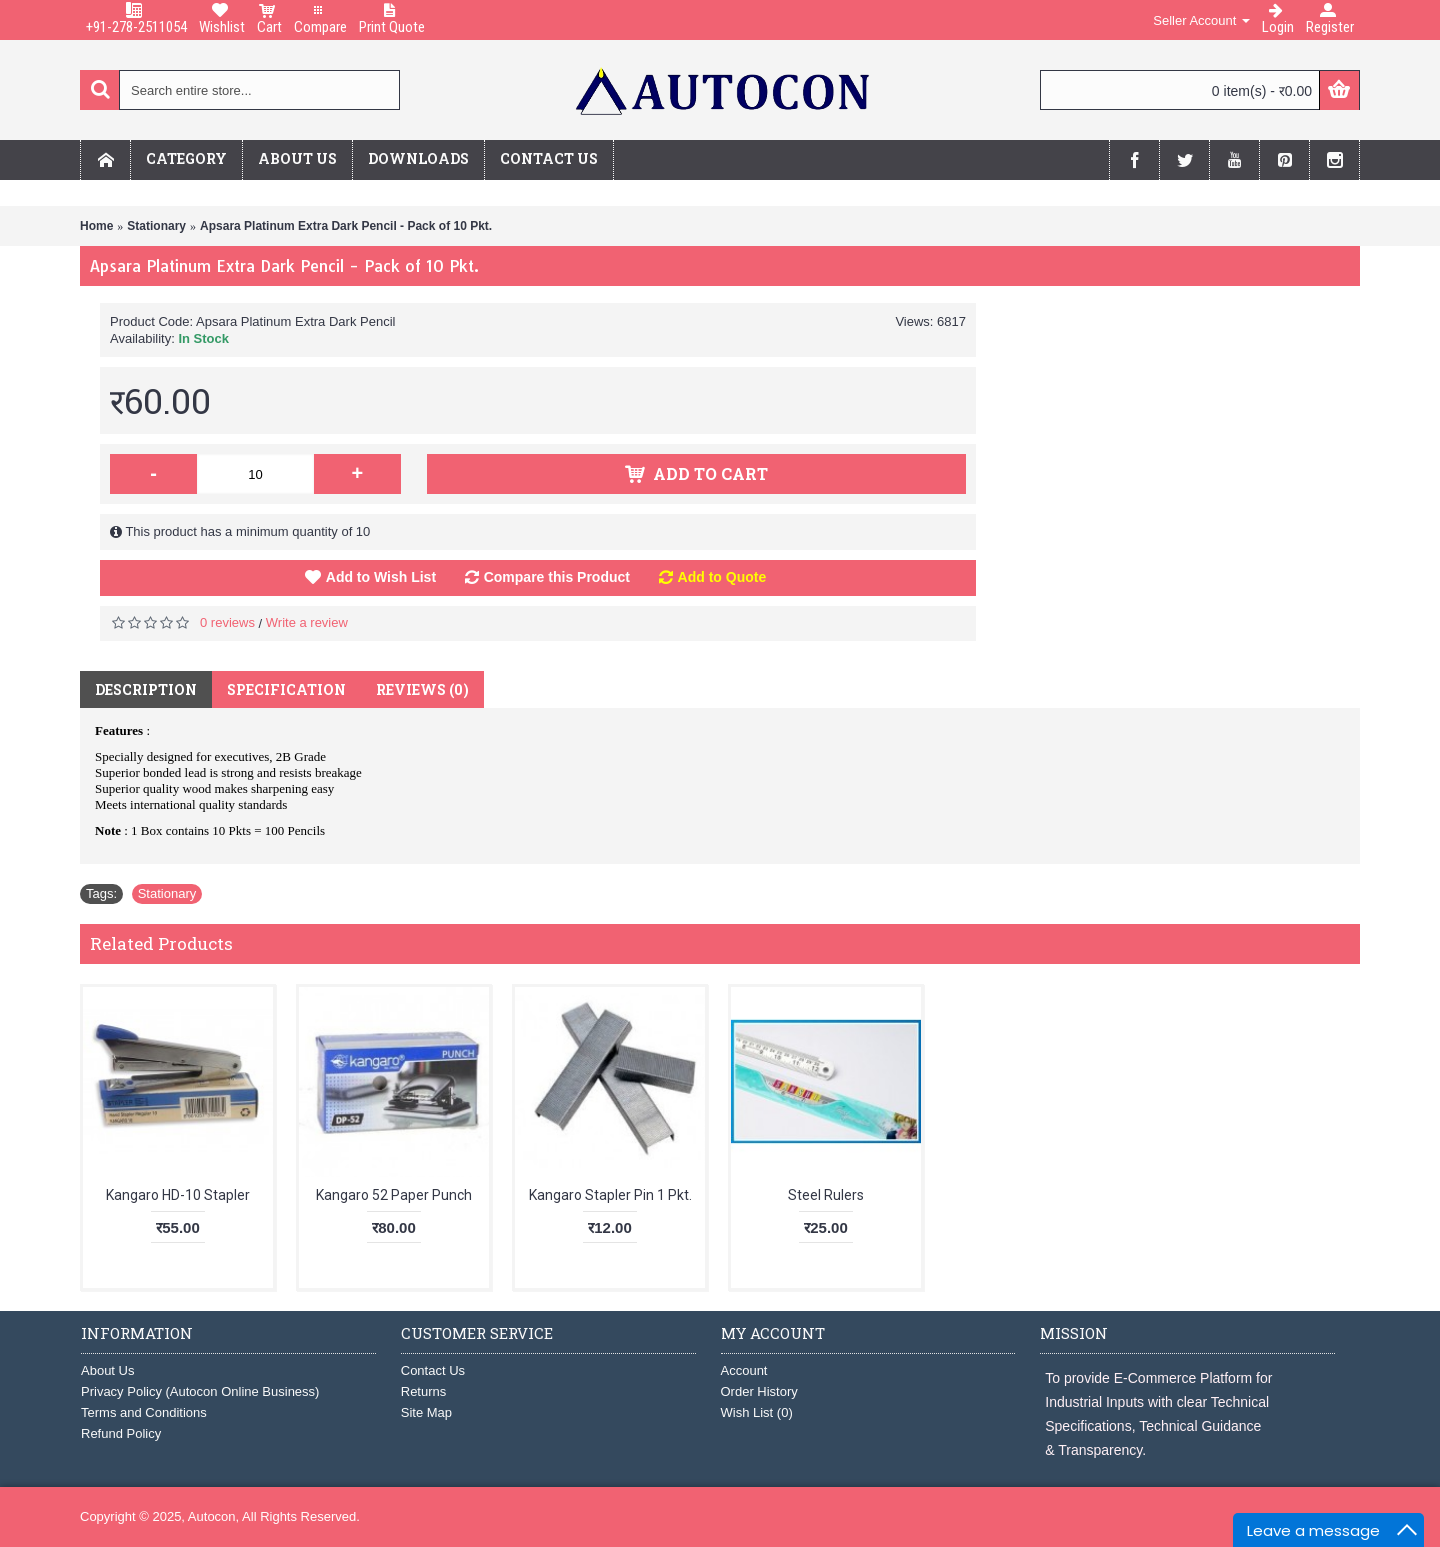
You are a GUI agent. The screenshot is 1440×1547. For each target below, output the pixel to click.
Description (146, 689)
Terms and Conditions (144, 1412)
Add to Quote (722, 577)
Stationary (156, 226)
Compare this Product (557, 577)
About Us (107, 1370)
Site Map (426, 1412)
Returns (424, 1391)
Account (744, 1370)
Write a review (307, 622)
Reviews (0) (422, 689)
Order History (759, 1391)
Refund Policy (121, 1433)
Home (96, 226)
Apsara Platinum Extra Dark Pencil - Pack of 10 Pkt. (346, 226)
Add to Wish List (381, 577)
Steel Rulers (826, 1195)
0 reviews (227, 622)
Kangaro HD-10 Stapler (178, 1195)
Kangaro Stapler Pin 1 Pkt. (610, 1195)
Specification (286, 689)
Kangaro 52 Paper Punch (394, 1195)
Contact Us (433, 1370)
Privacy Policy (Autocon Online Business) (200, 1391)
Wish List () (757, 1412)
